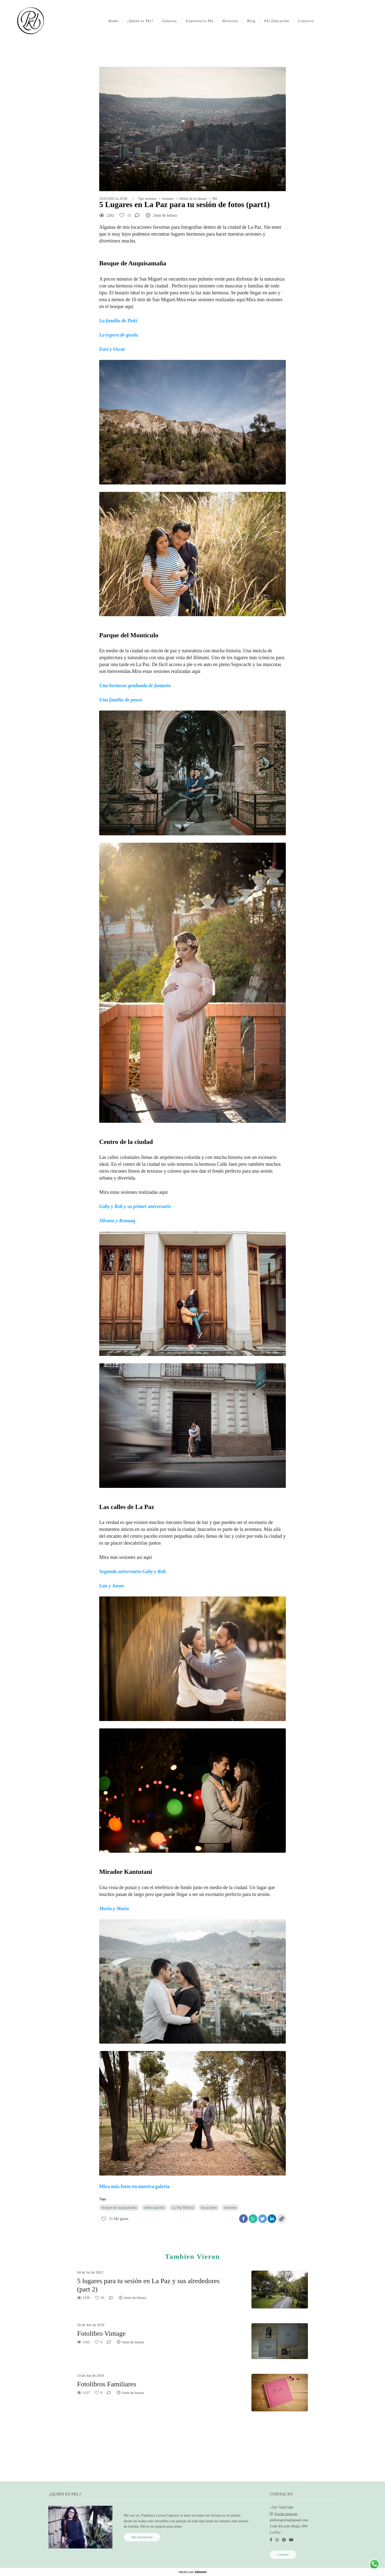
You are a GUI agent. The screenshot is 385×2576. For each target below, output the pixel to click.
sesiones (168, 198)
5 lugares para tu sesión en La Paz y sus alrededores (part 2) (148, 2285)
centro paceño (154, 2207)
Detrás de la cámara (193, 198)
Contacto (306, 21)
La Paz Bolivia (183, 2207)
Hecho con (192, 2572)
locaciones (209, 2207)
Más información (141, 2537)
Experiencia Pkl (199, 21)
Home (114, 21)
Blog (251, 21)
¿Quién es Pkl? (140, 21)
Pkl (214, 198)
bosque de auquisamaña (119, 2207)
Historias (230, 21)
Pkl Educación (276, 21)
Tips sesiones (147, 198)
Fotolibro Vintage (101, 2333)
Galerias (169, 21)
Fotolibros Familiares (106, 2384)
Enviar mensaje (286, 2514)
